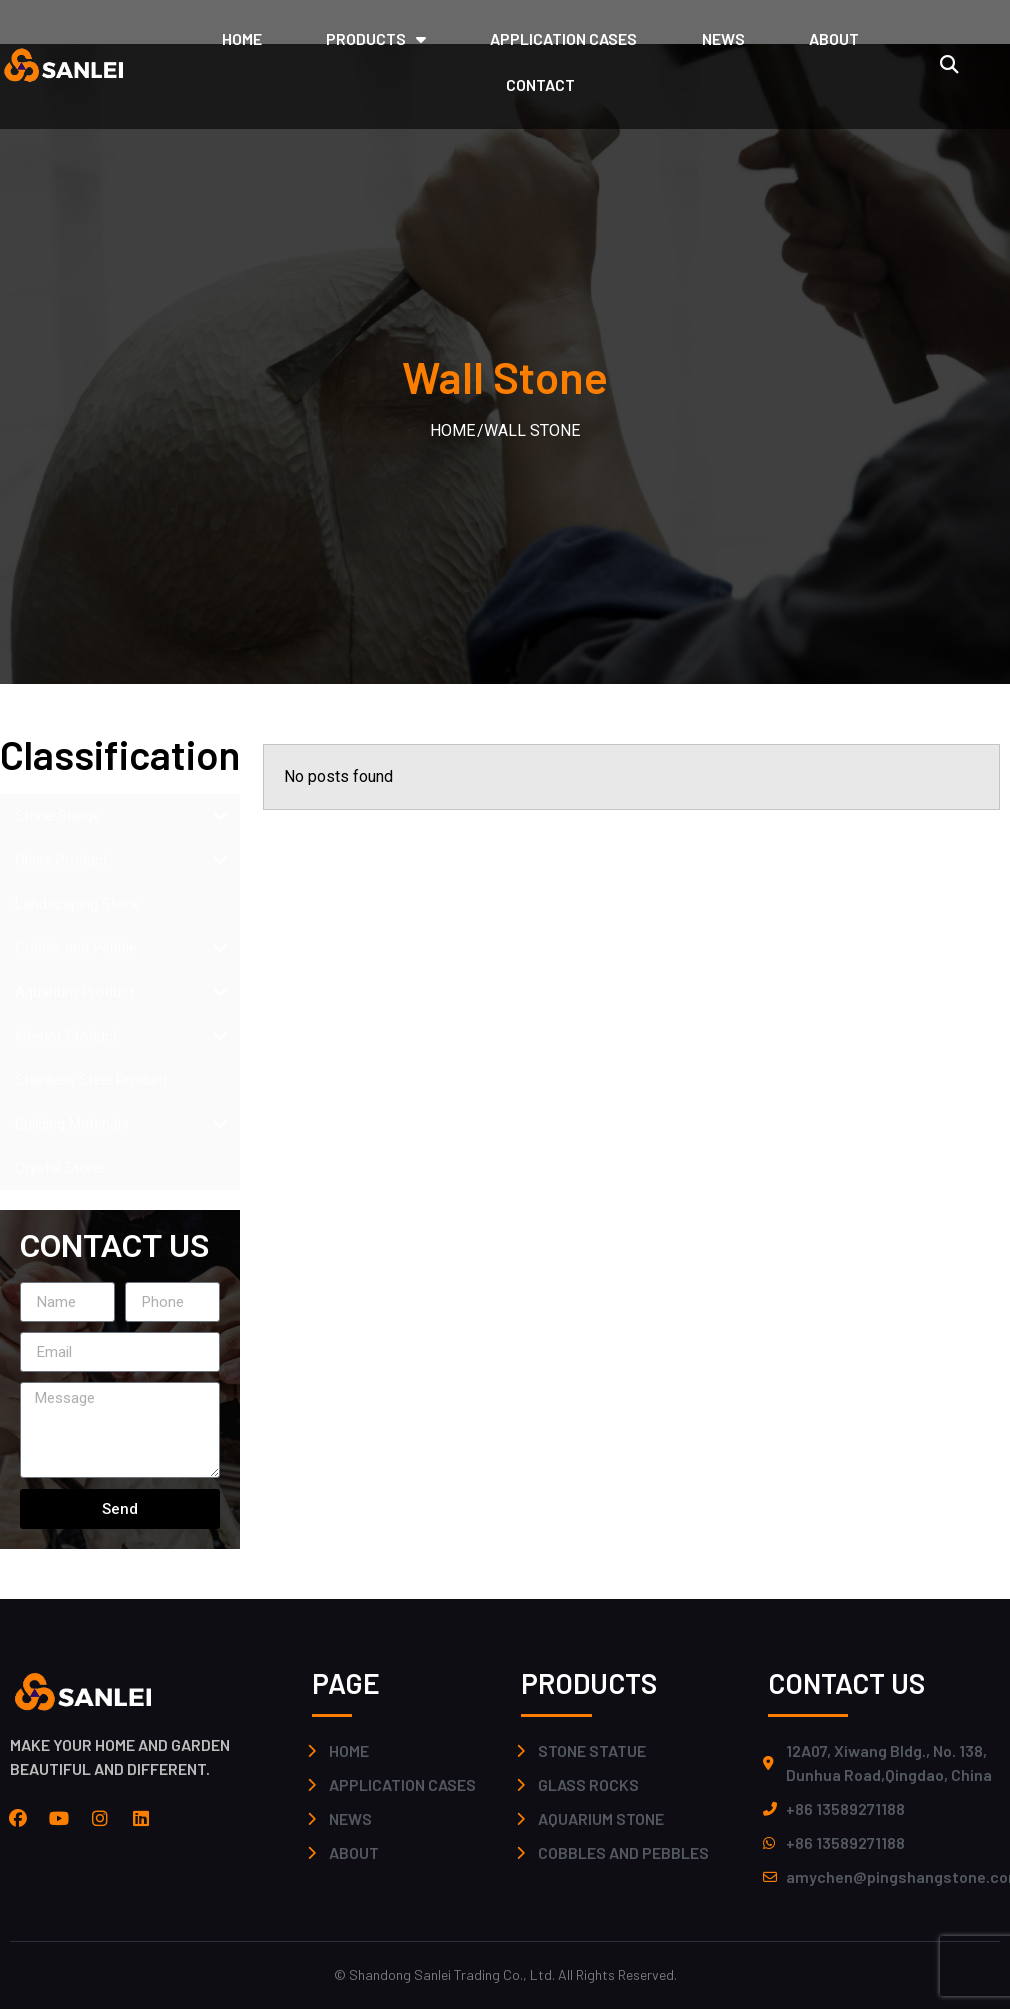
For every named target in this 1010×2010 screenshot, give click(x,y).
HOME (242, 38)
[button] (948, 64)
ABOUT (834, 38)
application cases (563, 38)
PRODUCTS (376, 39)
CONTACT (540, 84)
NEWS (723, 38)
